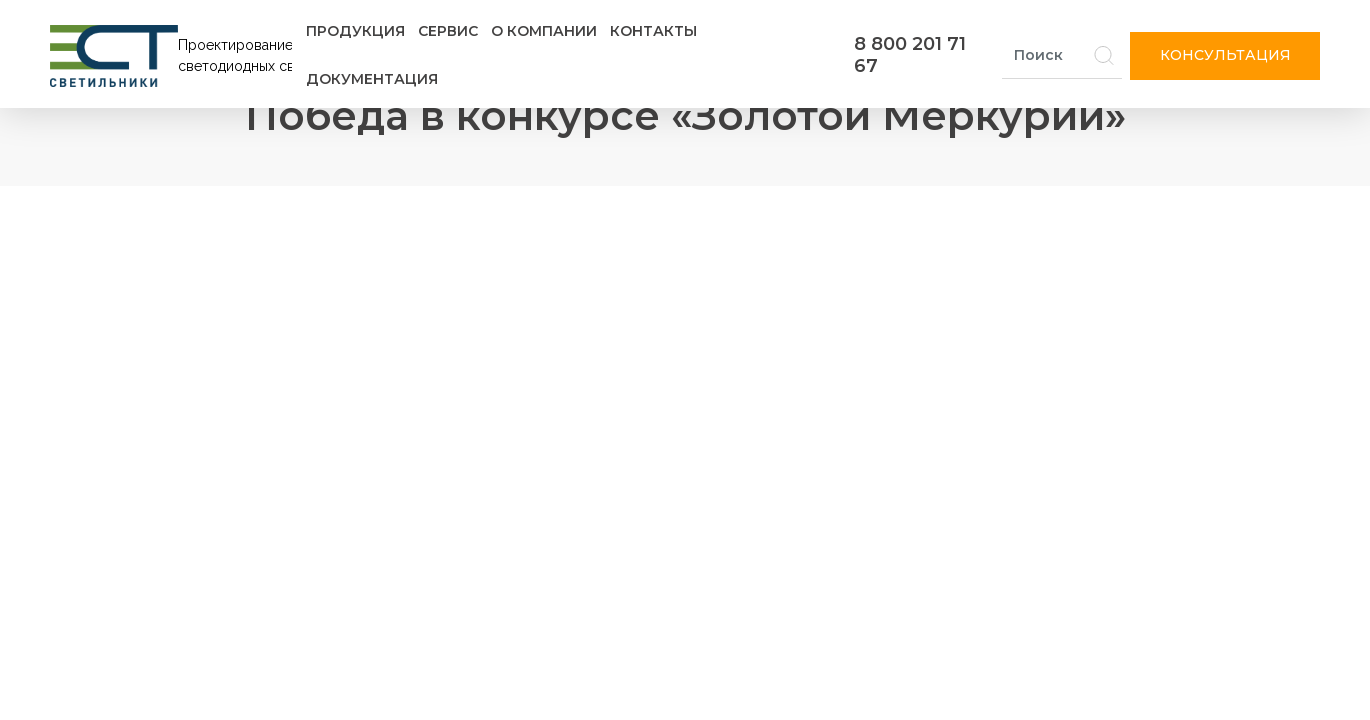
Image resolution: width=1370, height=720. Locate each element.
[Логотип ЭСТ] (175, 56)
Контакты (653, 31)
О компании (544, 31)
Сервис (448, 31)
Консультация (1225, 55)
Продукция (355, 31)
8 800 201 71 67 (910, 55)
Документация (372, 79)
